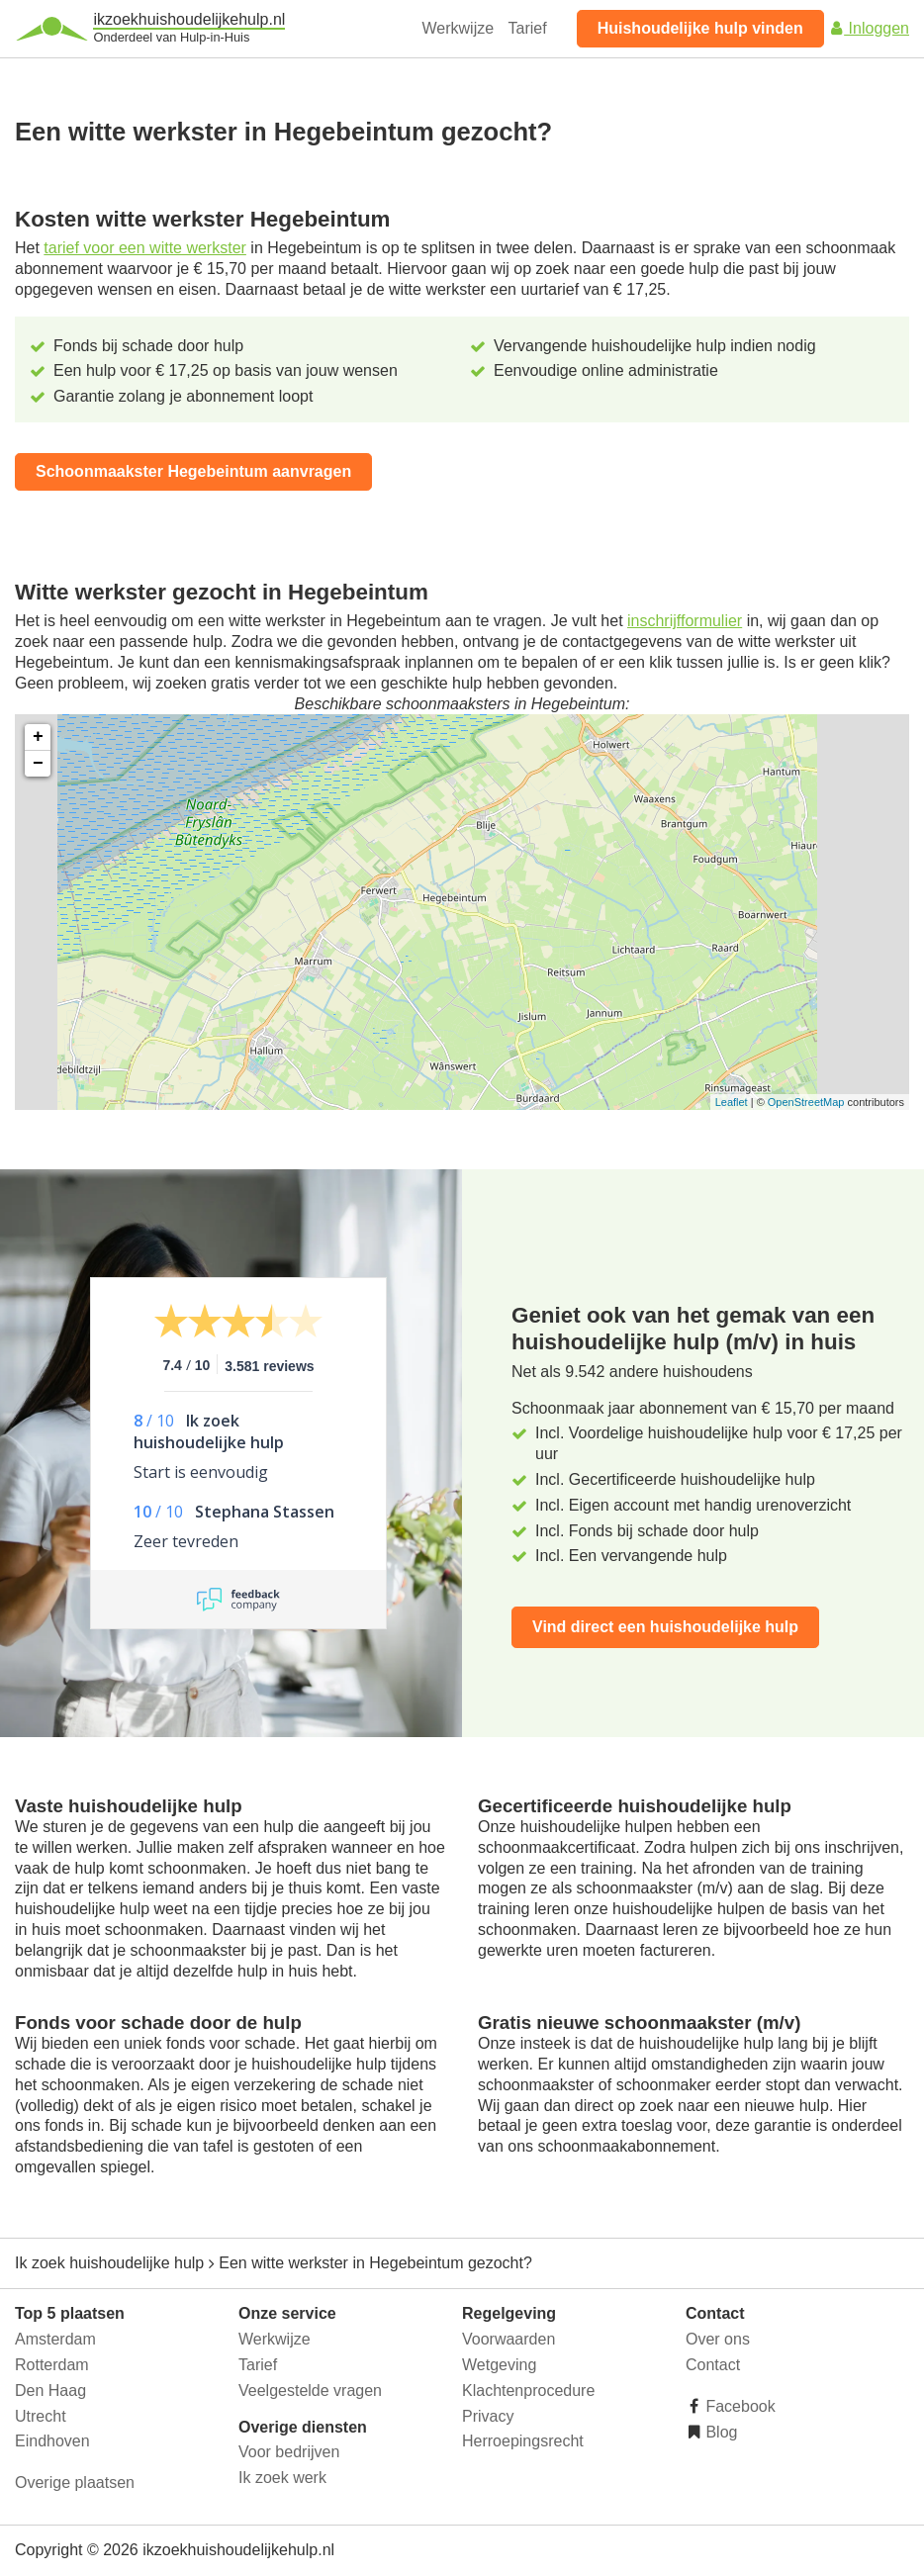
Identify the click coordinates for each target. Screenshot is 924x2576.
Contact (713, 2364)
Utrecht (40, 2416)
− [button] (38, 764)
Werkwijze (458, 28)
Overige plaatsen (75, 2482)
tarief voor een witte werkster (145, 247)
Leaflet (731, 1102)
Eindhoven (52, 2441)
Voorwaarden (508, 2339)
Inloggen (868, 28)
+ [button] (38, 737)
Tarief (527, 28)
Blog (719, 2432)
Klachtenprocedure (528, 2390)
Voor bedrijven (288, 2451)
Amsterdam (55, 2339)
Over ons (718, 2339)
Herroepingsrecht (523, 2441)
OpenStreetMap (806, 1102)
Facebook (738, 2406)
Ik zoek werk (282, 2477)
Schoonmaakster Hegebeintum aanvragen (193, 471)
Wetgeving (499, 2364)
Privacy (487, 2416)
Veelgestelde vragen (310, 2390)
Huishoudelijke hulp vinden (700, 28)
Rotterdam (52, 2364)
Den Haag (50, 2390)
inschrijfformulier (684, 620)
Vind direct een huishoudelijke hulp (665, 1626)
